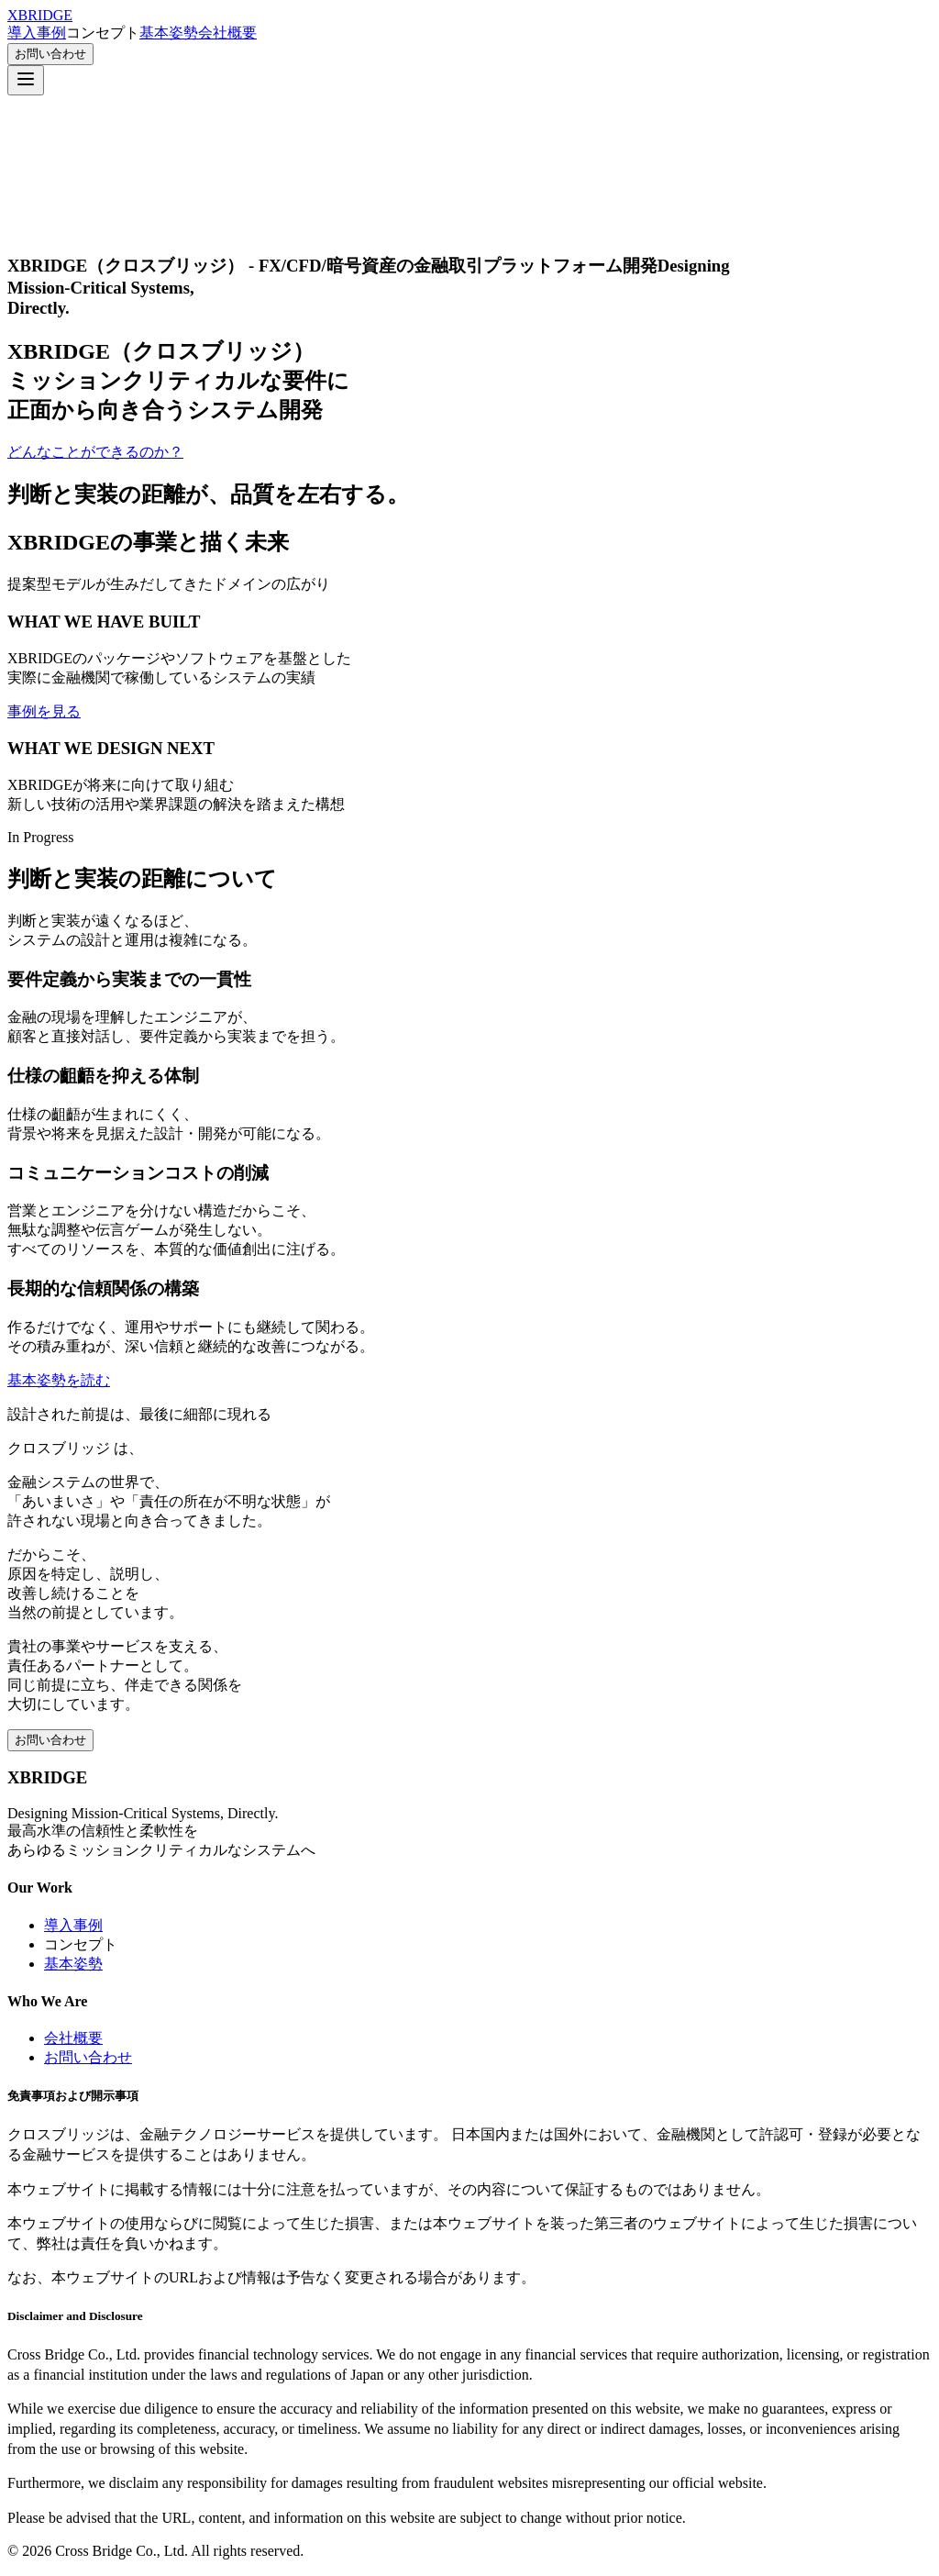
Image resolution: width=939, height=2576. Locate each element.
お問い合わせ (50, 54)
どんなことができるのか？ (95, 452)
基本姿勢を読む (58, 1380)
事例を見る (44, 711)
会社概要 (227, 32)
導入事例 (36, 32)
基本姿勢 (168, 32)
